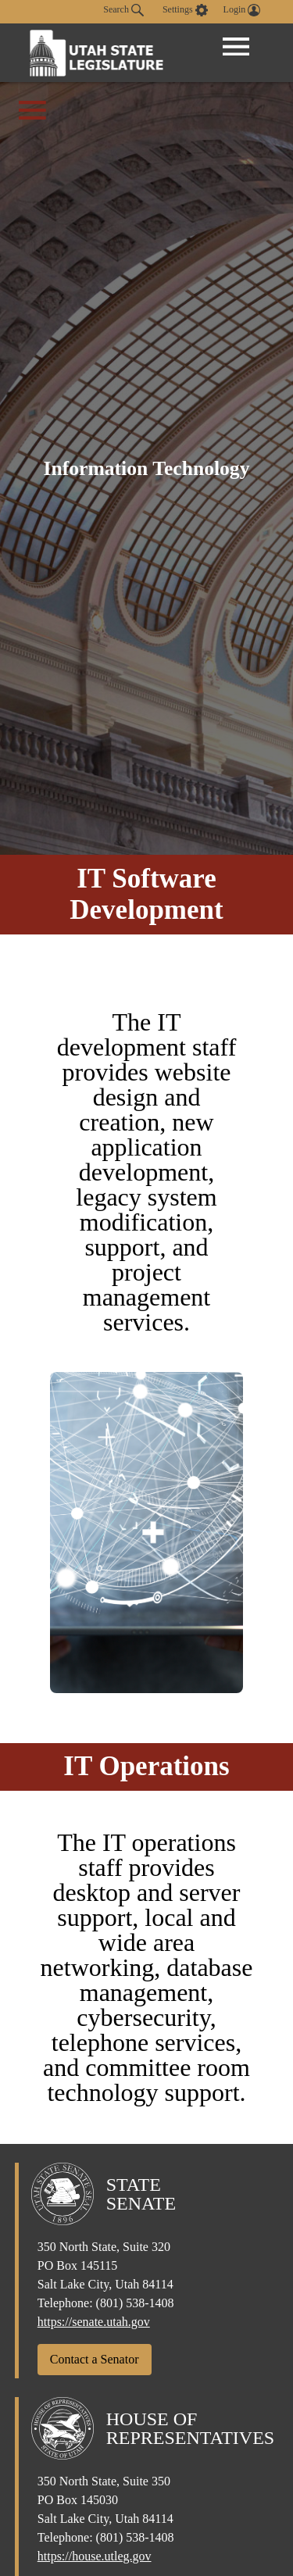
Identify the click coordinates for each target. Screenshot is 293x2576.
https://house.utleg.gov (95, 2556)
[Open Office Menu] (32, 110)
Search (123, 10)
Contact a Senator (94, 2359)
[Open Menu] (236, 47)
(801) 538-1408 (135, 2303)
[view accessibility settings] (185, 10)
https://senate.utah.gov (94, 2321)
